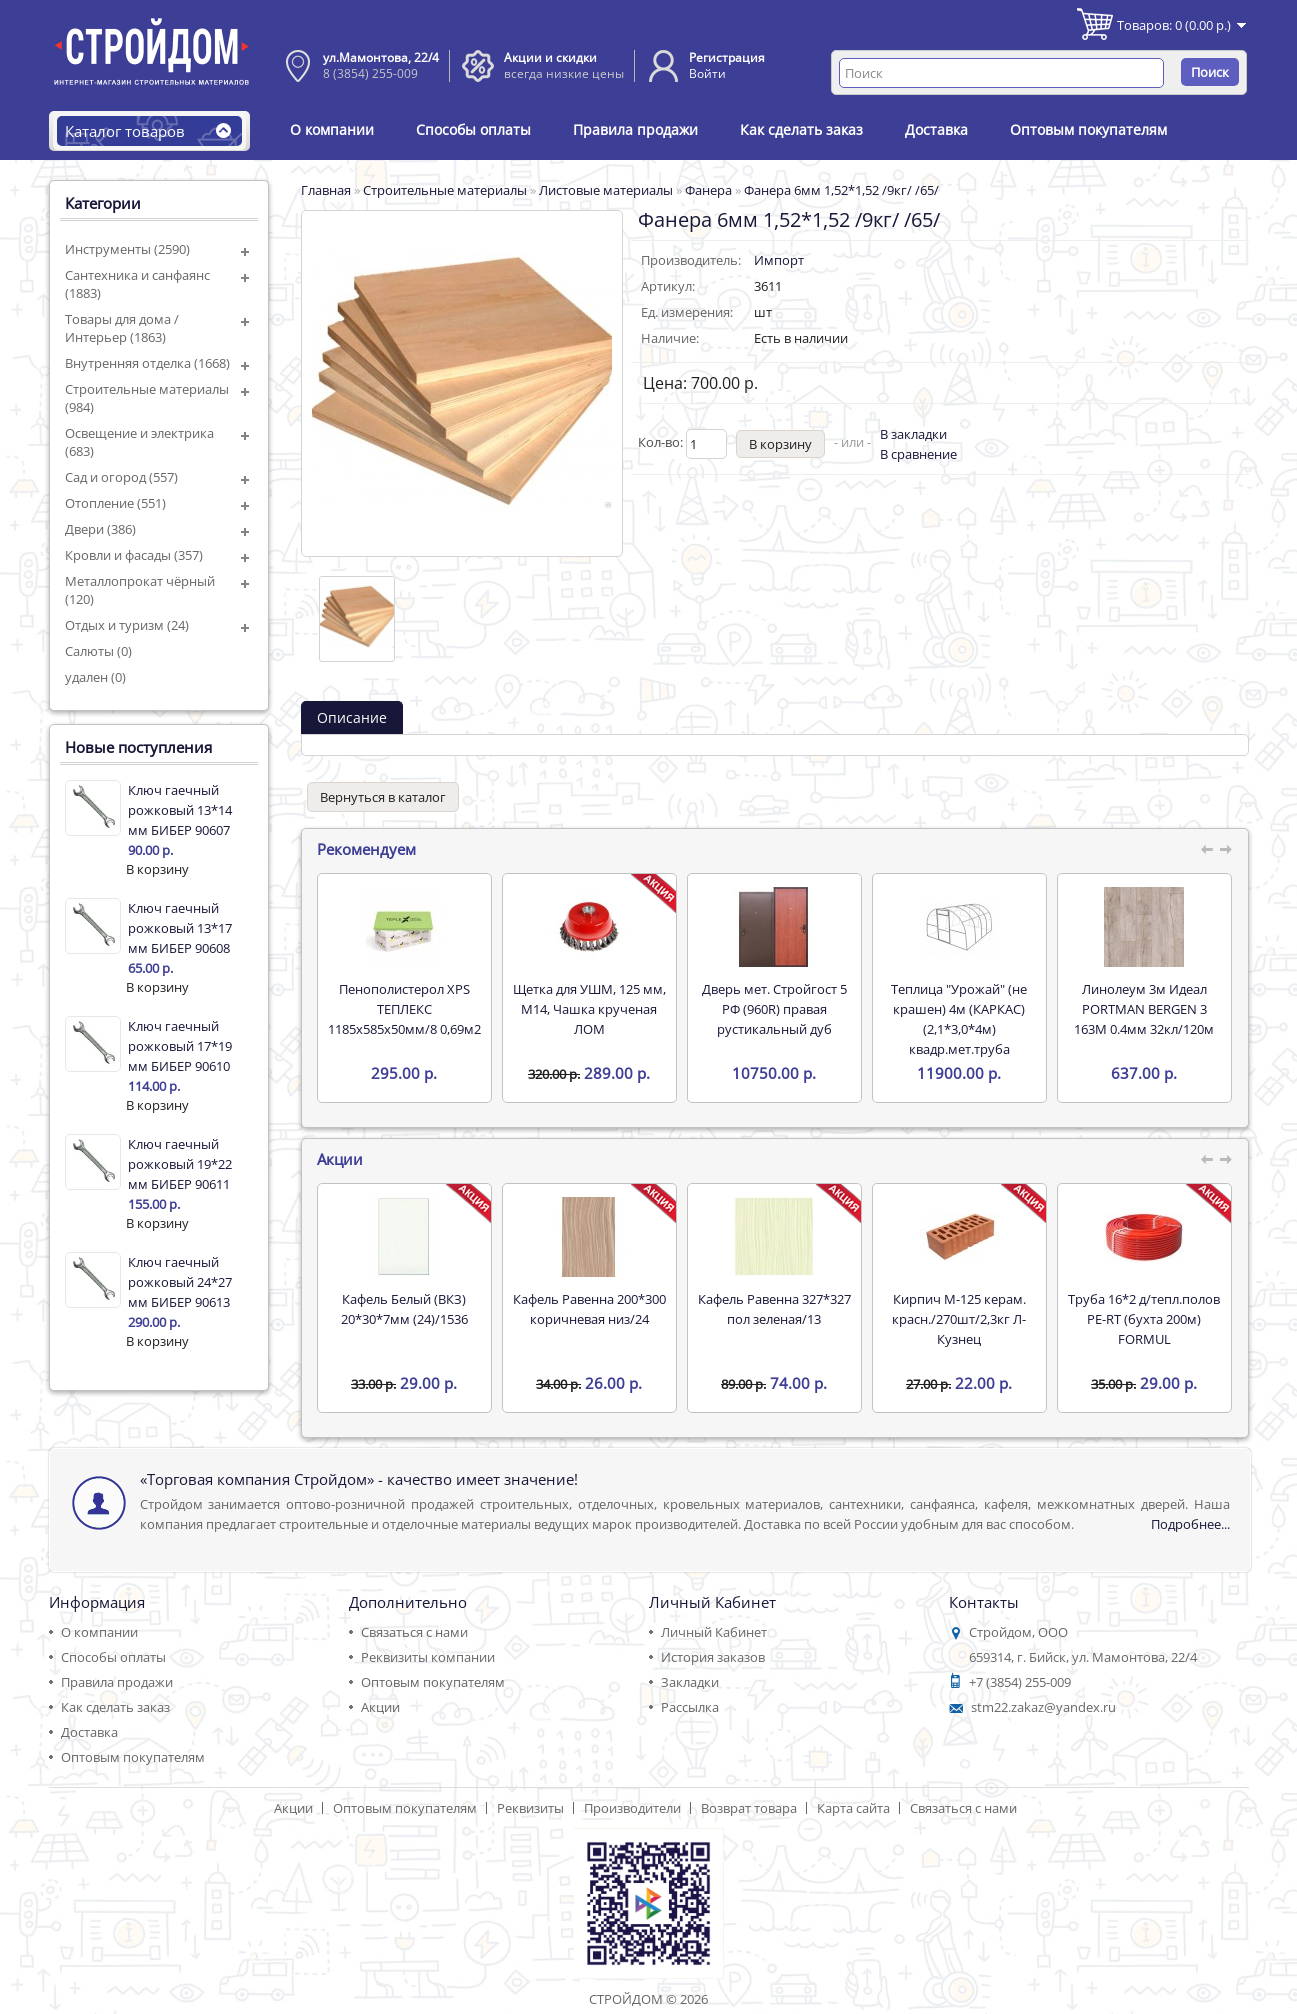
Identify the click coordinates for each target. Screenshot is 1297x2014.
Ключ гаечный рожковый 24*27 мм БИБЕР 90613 (180, 1282)
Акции (380, 1707)
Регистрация (727, 57)
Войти (707, 73)
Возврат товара (749, 1808)
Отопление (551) (115, 503)
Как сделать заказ (801, 129)
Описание (352, 717)
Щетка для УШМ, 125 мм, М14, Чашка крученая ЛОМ (589, 1009)
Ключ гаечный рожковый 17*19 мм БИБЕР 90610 (180, 1046)
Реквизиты (530, 1808)
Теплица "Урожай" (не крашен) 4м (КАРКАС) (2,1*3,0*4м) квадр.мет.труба (959, 1019)
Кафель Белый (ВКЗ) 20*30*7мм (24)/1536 (404, 1309)
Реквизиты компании (428, 1657)
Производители (632, 1808)
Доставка (936, 129)
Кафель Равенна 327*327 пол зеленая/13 (774, 1309)
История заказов (713, 1657)
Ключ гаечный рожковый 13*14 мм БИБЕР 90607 (180, 810)
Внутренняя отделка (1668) (147, 363)
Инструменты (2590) (127, 249)
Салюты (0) (98, 651)
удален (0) (95, 677)
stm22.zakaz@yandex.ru (1043, 1707)
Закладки (690, 1682)
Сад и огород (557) (121, 477)
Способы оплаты (473, 129)
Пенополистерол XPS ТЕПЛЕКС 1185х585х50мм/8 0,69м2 (404, 1009)
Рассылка (690, 1707)
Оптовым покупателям (1088, 129)
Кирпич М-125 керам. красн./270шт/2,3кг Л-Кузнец (959, 1319)
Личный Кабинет (714, 1632)
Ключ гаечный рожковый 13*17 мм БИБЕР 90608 (180, 928)
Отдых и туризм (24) (127, 625)
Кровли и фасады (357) (134, 555)
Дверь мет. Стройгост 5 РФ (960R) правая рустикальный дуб (774, 1009)
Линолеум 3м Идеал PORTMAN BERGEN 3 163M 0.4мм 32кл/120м (1144, 1009)
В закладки (913, 434)
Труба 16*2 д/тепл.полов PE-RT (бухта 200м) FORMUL (1144, 1319)
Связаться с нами (414, 1632)
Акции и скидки (550, 57)
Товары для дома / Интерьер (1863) (122, 328)
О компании (332, 129)
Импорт (779, 260)
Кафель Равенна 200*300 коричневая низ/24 (589, 1309)
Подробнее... (1190, 1524)
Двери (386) (100, 529)
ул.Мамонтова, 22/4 (381, 57)
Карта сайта (853, 1808)
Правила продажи (635, 129)
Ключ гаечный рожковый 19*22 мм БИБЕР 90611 (180, 1164)
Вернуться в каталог (383, 797)
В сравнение (918, 454)
